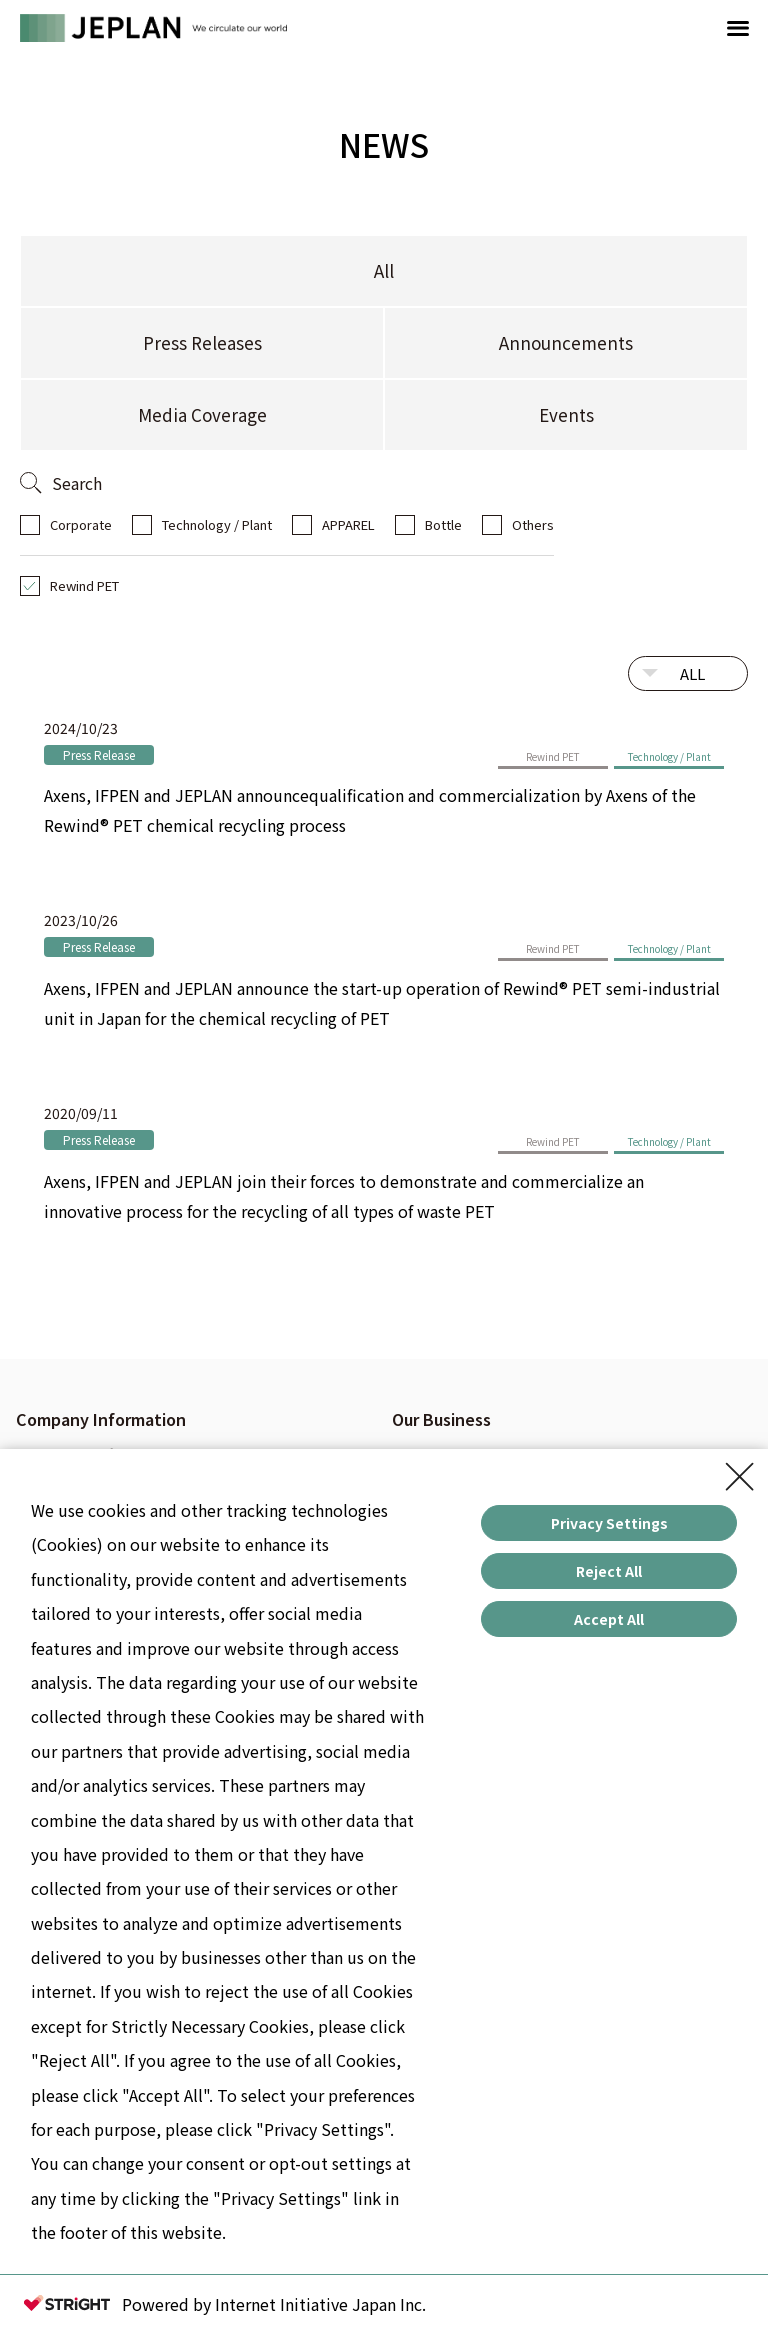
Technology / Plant (217, 524)
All (384, 270)
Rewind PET (84, 585)
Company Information (101, 1419)
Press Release (99, 754)
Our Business (441, 1419)
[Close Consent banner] (740, 1477)
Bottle (443, 524)
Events (566, 414)
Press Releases (202, 342)
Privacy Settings (609, 1523)
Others (533, 524)
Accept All (609, 1619)
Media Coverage (202, 414)
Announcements (566, 342)
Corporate (81, 524)
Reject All (609, 1571)
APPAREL (348, 524)
